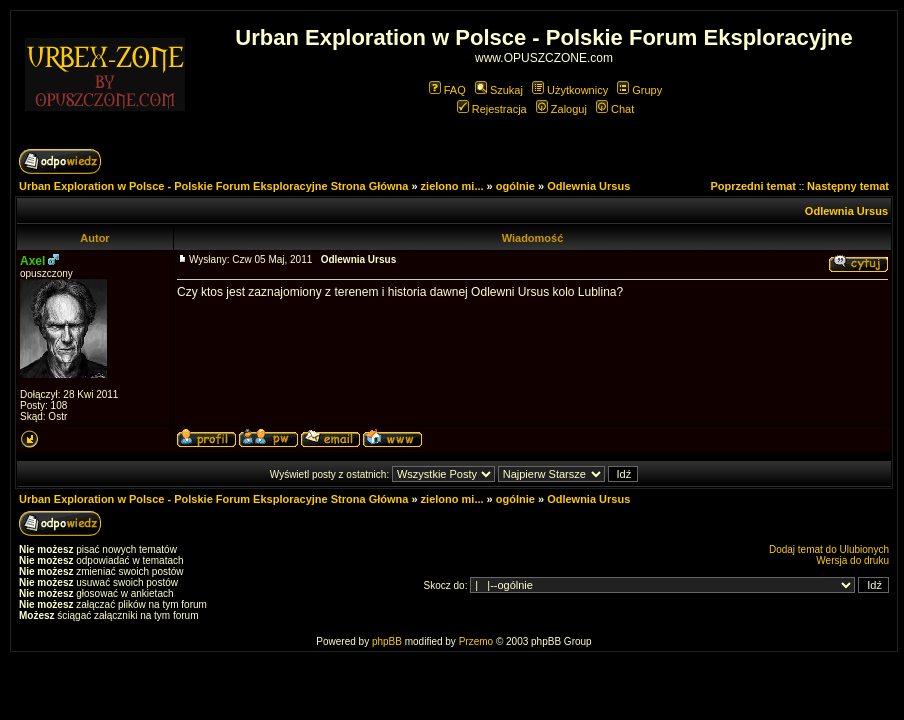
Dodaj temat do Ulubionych (829, 549)
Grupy (639, 90)
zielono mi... (452, 186)
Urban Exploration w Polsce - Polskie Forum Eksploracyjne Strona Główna (213, 186)
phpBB (387, 641)
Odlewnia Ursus (588, 186)
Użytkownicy (570, 90)
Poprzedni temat (753, 186)
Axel (32, 261)
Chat (615, 109)
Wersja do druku (852, 560)
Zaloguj (561, 109)
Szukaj (499, 90)
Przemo (476, 641)
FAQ (447, 90)
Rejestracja (492, 109)
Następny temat (848, 186)
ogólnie (515, 186)
